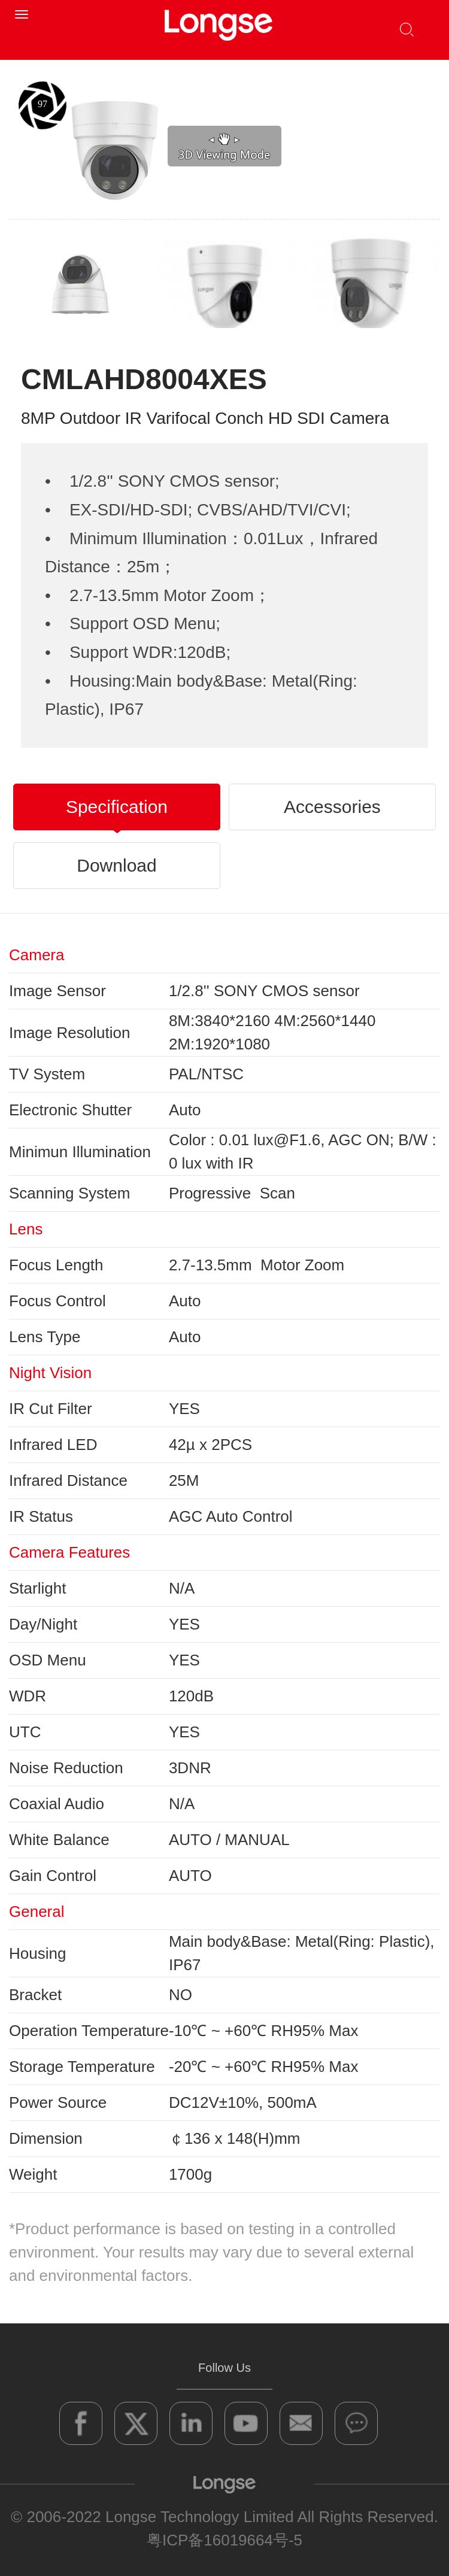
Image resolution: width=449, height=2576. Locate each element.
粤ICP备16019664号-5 (224, 2540)
